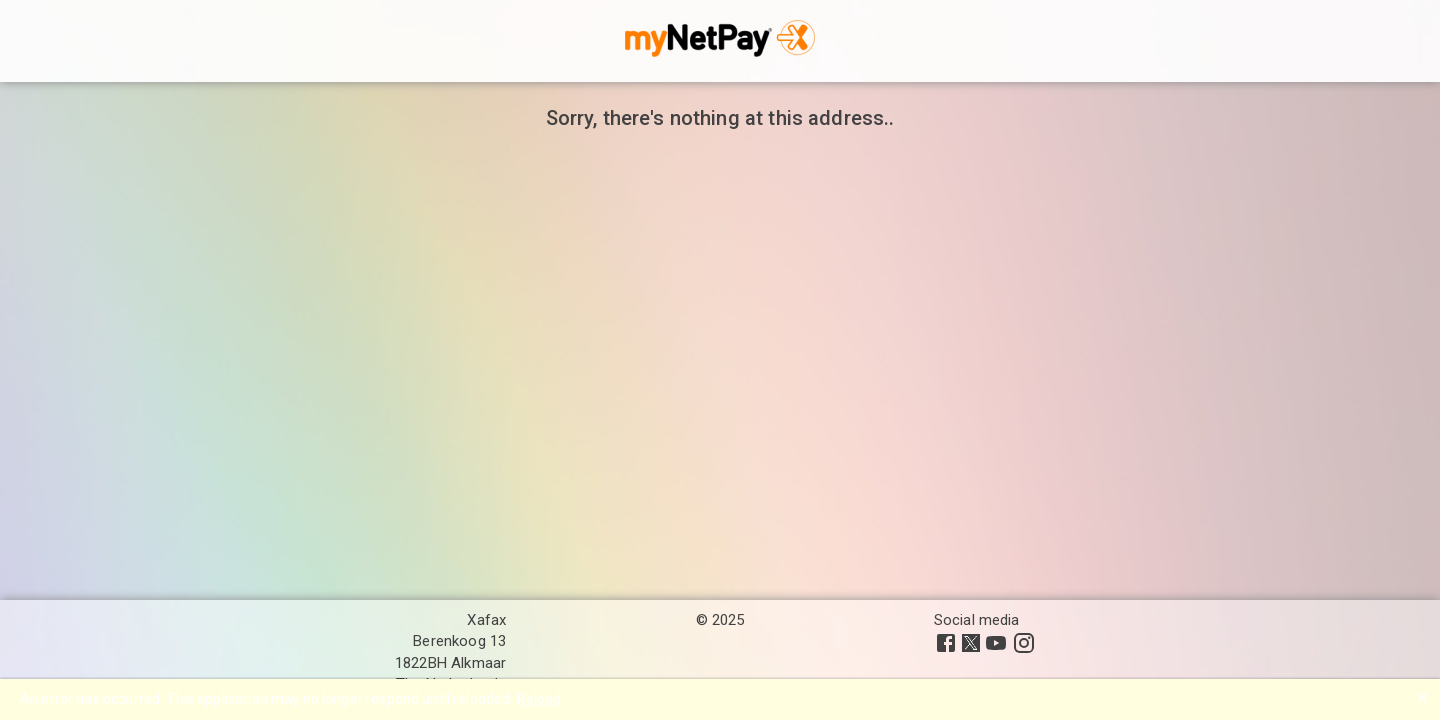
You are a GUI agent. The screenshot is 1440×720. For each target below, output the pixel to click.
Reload (539, 699)
